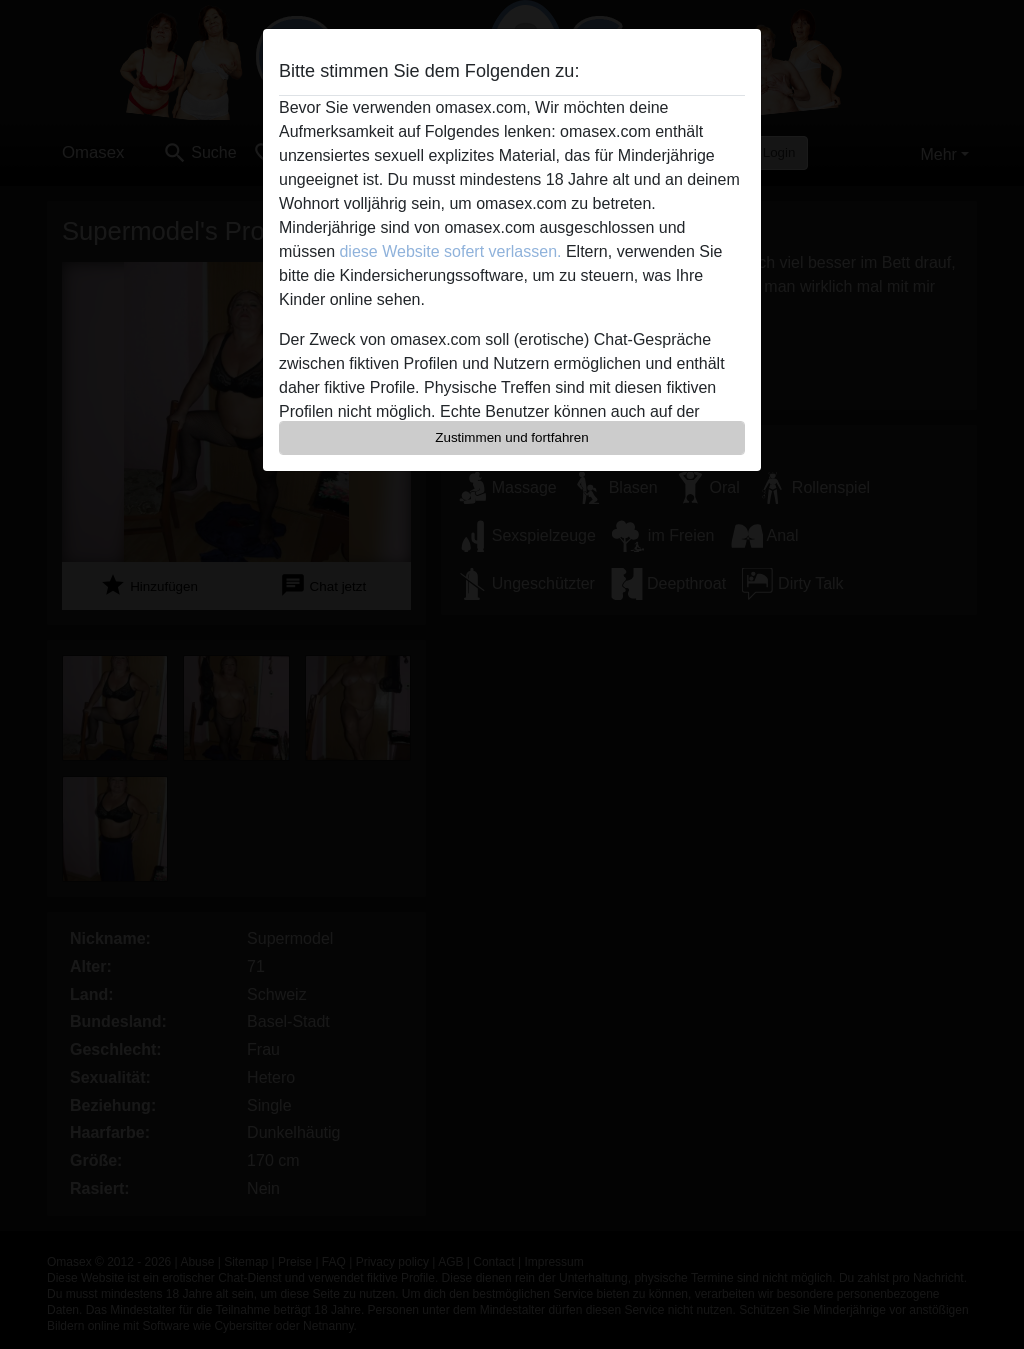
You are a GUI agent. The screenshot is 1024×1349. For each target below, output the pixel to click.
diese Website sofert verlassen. (450, 251)
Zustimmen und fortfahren (512, 437)
